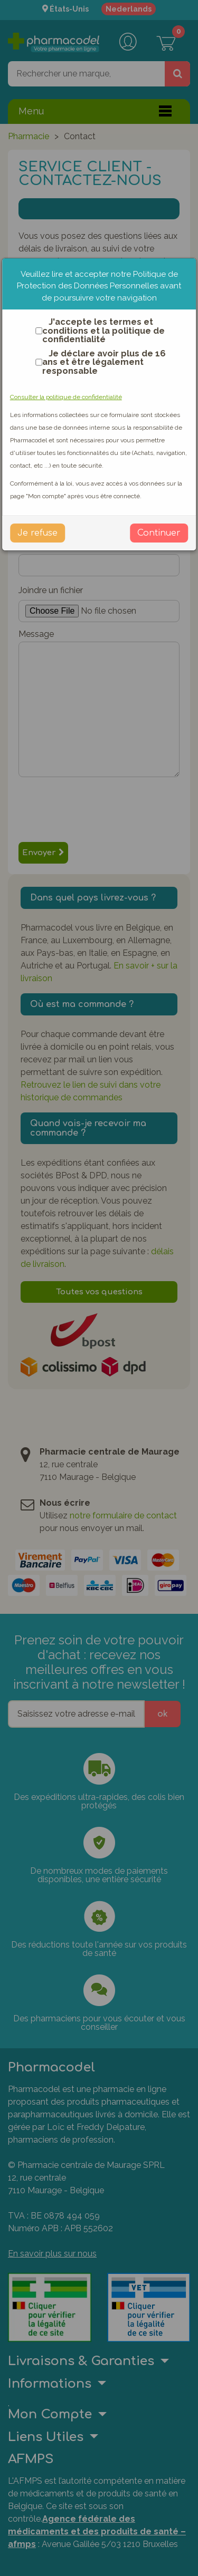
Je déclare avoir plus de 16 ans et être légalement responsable (98, 362)
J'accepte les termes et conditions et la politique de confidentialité (98, 330)
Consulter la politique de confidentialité (66, 397)
